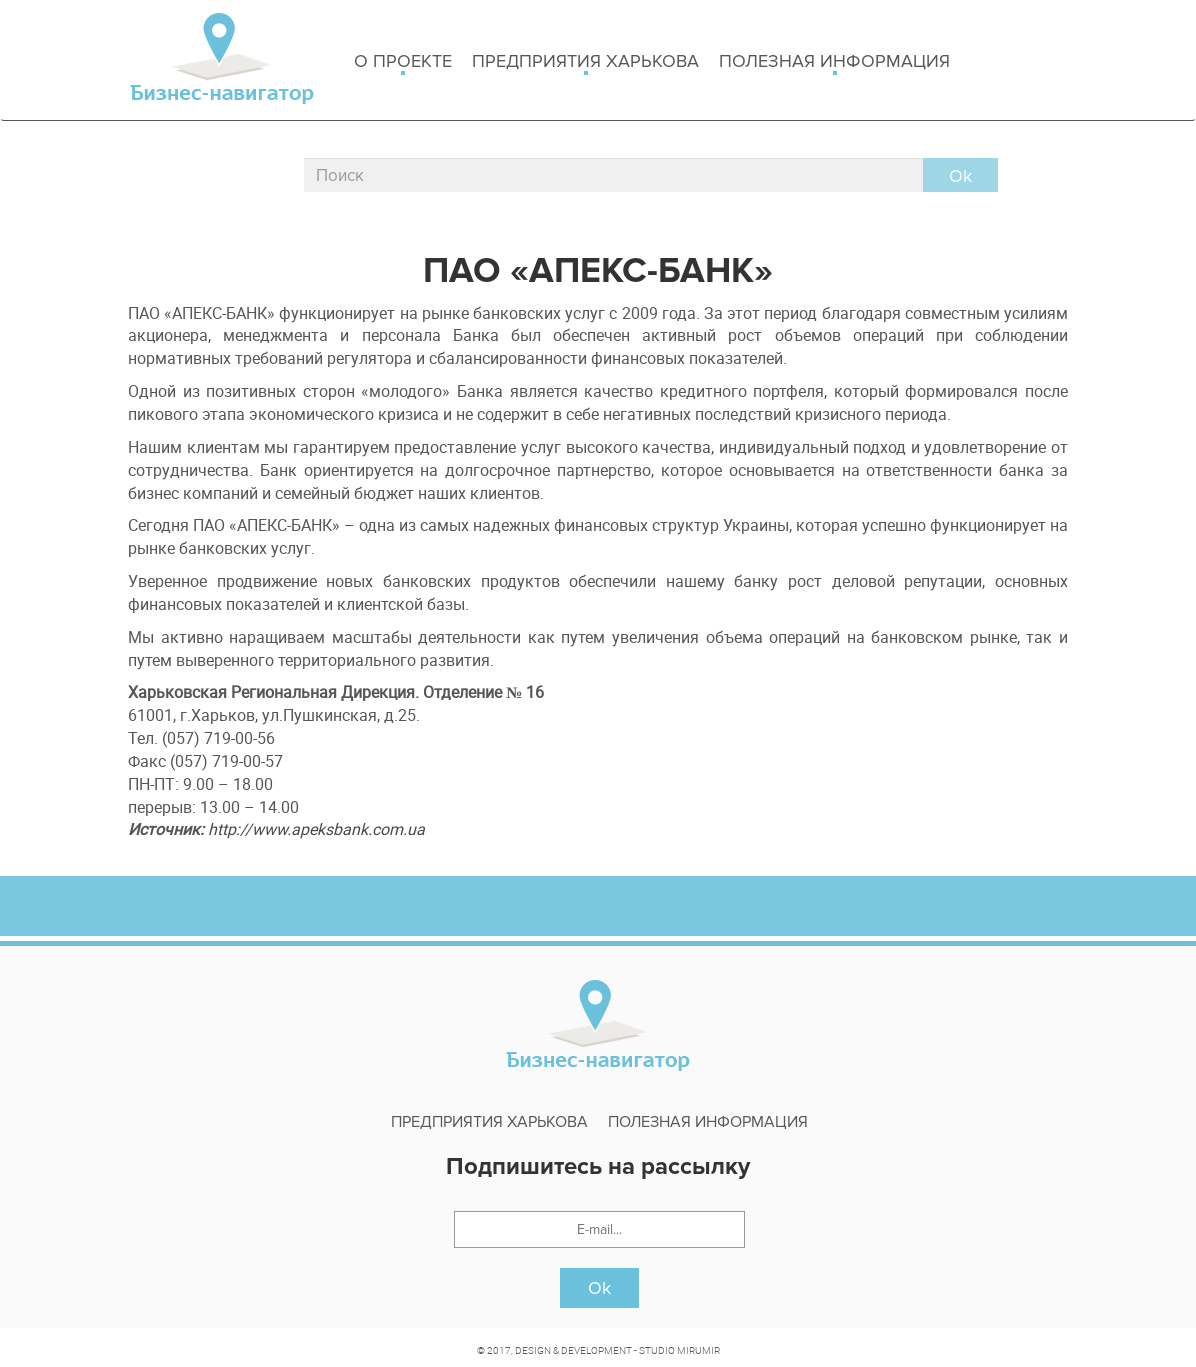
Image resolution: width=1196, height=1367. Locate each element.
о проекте (403, 62)
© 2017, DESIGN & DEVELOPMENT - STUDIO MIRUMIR (598, 1350)
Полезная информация (834, 62)
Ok (599, 1288)
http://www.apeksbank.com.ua (316, 829)
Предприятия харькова (585, 62)
